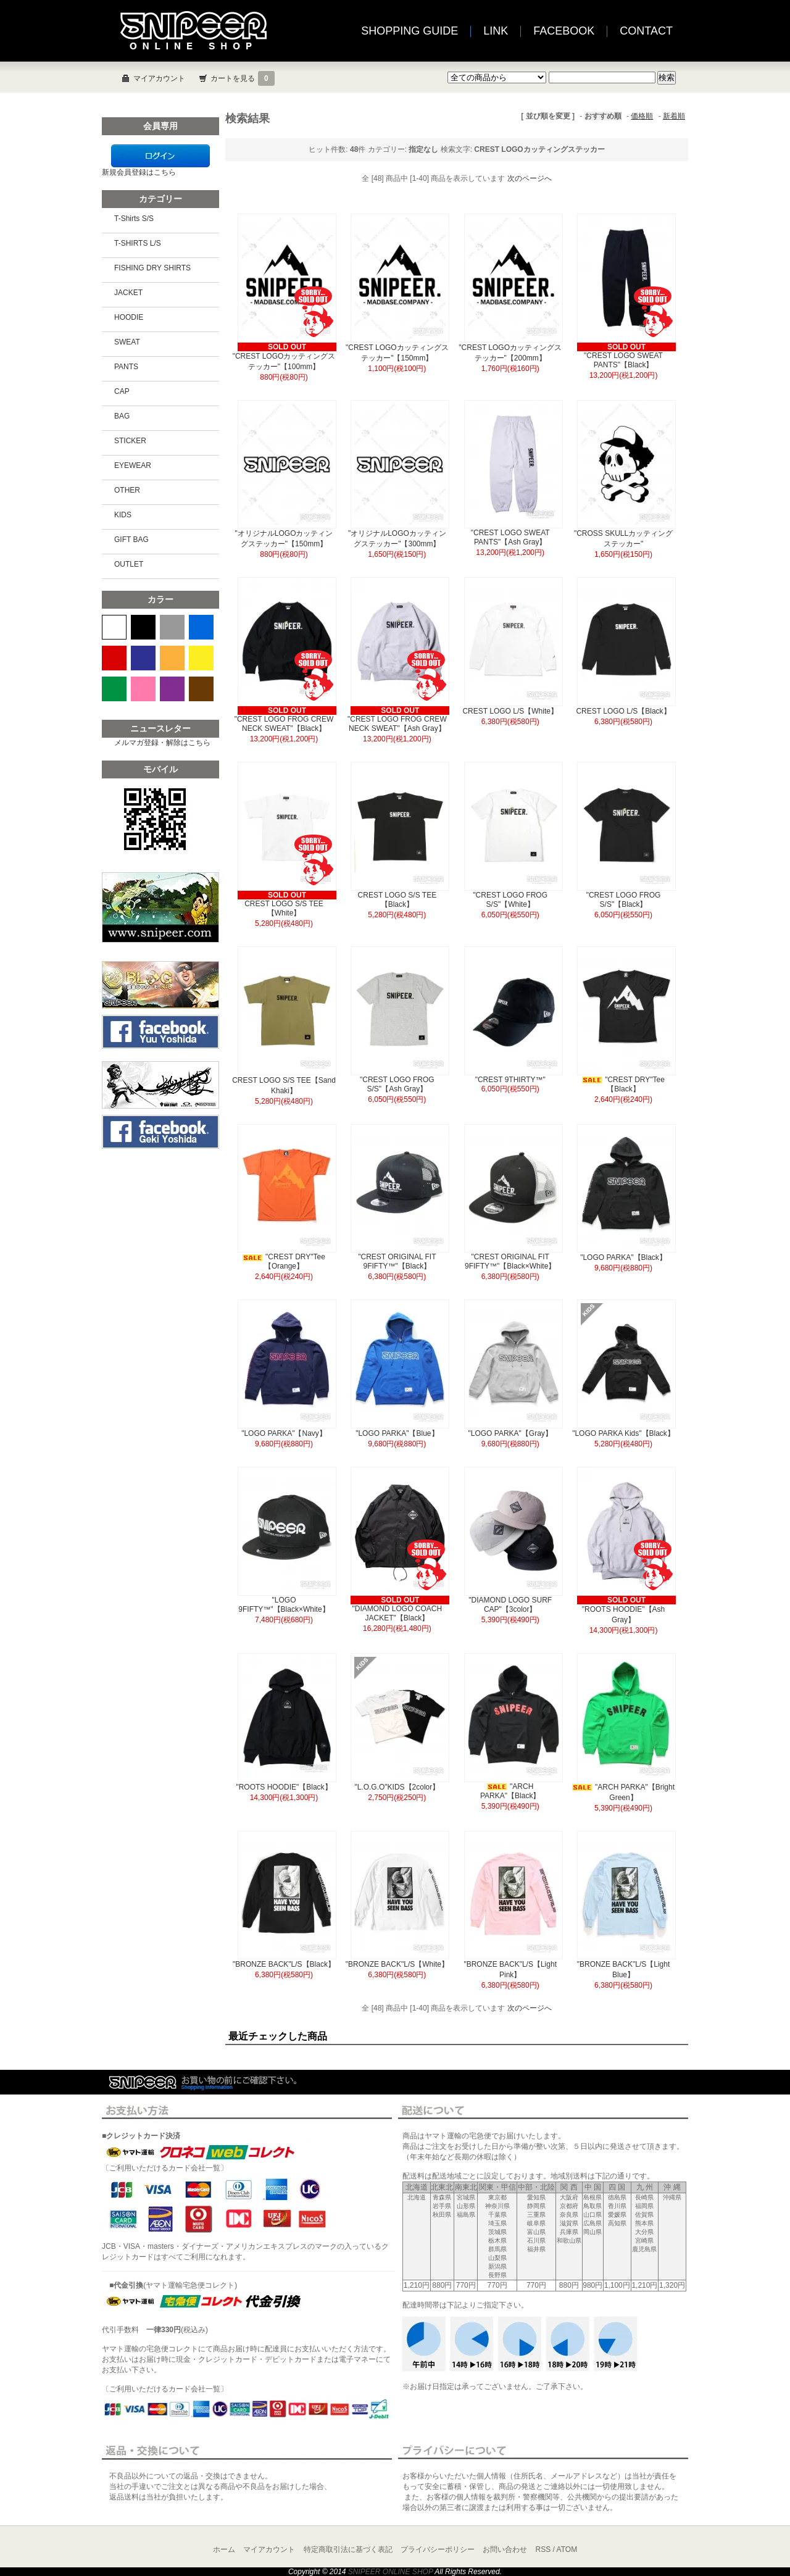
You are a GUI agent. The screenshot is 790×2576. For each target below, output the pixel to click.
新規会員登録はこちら (139, 172)
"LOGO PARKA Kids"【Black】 (623, 1433)
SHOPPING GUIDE (409, 31)
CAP (122, 391)
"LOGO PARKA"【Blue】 (397, 1433)
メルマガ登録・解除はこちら (162, 742)
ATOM (567, 2549)
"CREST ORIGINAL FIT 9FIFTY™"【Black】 (397, 1261)
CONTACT (646, 31)
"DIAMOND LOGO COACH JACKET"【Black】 (397, 1613)
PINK (143, 689)
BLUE (201, 627)
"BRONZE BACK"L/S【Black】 (284, 1964)
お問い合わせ (505, 2549)
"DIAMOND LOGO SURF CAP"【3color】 (510, 1605)
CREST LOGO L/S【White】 (509, 711)
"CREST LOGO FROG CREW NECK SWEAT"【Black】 (284, 724)
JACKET (128, 292)
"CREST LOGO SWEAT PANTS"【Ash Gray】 (510, 537)
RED (114, 658)
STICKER (130, 440)
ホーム (224, 2549)
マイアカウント (159, 78)
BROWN (201, 689)
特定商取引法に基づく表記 (348, 2549)
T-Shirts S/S (134, 218)
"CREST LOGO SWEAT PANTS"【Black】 (623, 360)
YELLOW (201, 658)
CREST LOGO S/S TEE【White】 (283, 908)
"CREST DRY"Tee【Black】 (623, 1084)
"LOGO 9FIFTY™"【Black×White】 (283, 1605)
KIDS (122, 515)
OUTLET (128, 564)
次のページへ (529, 178)
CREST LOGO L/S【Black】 (623, 711)
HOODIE (128, 317)
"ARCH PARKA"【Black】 (510, 1791)
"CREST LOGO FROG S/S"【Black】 (623, 900)
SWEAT (127, 342)
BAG (122, 416)
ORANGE (172, 658)
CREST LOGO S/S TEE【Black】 (397, 900)
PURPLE (172, 689)
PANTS (126, 366)
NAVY (143, 658)
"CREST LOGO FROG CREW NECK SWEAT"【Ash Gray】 (397, 724)
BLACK (143, 627)
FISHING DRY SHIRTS (152, 268)
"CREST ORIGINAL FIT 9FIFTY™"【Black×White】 (510, 1261)
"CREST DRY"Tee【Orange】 (284, 1261)
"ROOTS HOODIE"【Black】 (283, 1787)
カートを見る (242, 78)
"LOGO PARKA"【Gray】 (510, 1433)
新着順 (674, 116)
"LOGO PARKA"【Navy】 (283, 1433)
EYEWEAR (132, 465)
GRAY (172, 627)
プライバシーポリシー (438, 2549)
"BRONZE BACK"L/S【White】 (397, 1964)
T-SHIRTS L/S (137, 243)
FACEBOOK (563, 31)
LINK (495, 31)
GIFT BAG (131, 539)
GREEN (114, 689)
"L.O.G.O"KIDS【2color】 (400, 1787)
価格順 (642, 116)
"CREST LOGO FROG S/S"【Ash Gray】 (397, 1084)
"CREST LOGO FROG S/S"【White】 (510, 900)
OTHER (127, 490)
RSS (543, 2549)
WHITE (114, 627)
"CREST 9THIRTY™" (510, 1079)
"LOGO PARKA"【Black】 (623, 1257)
